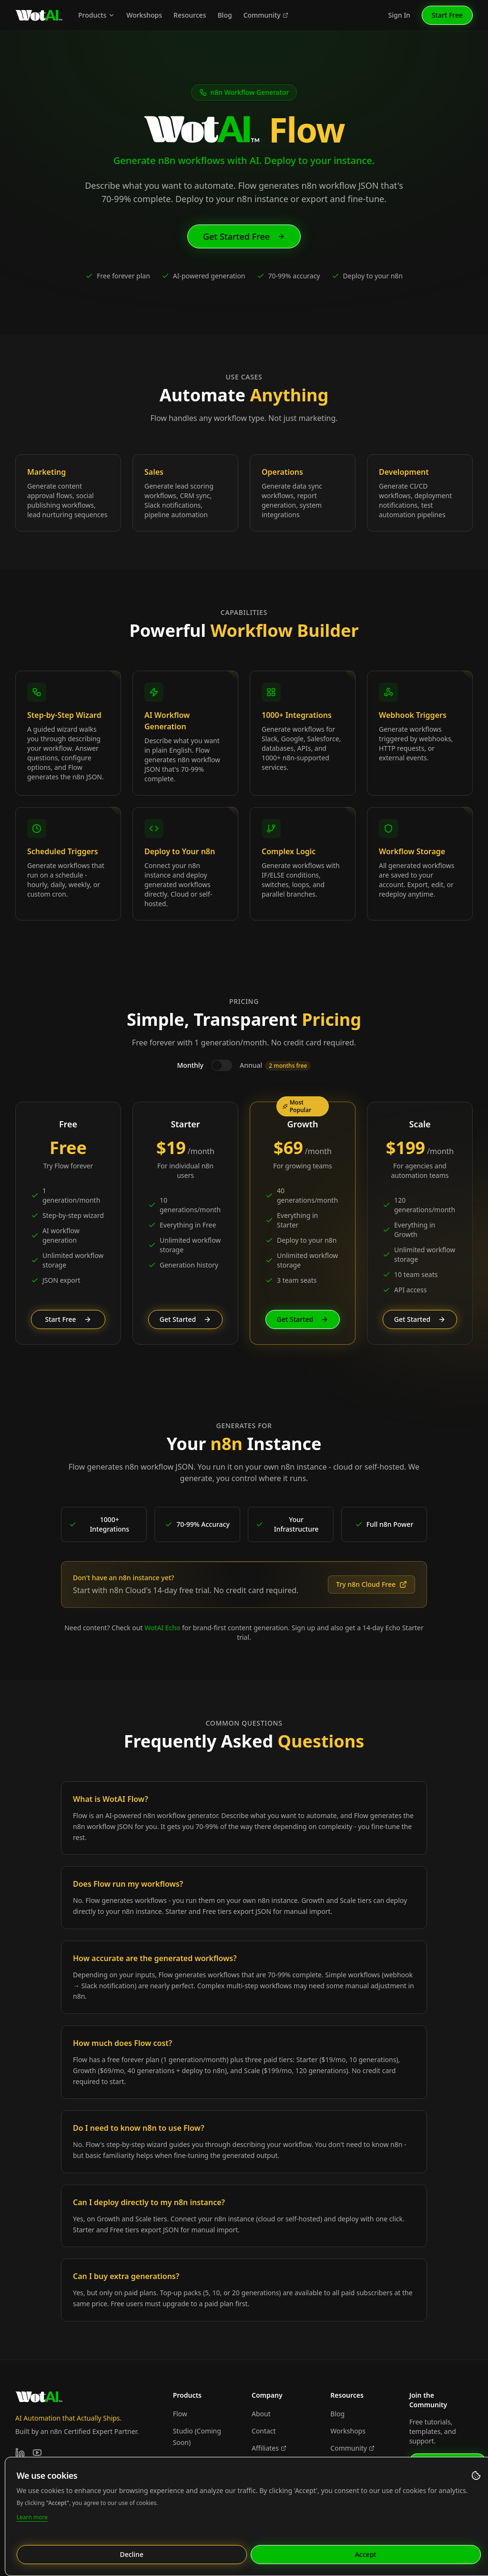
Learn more (35, 2517)
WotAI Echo (162, 1627)
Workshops (144, 15)
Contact (264, 2430)
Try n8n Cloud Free (371, 1584)
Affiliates (269, 2448)
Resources (189, 15)
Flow (180, 2413)
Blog (224, 15)
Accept (368, 2554)
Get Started (185, 1319)
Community (266, 15)
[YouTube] (37, 2452)
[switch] (221, 1065)
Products (96, 15)
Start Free (447, 15)
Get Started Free (244, 236)
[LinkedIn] (20, 2452)
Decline (135, 2554)
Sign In (399, 15)
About (261, 2413)
